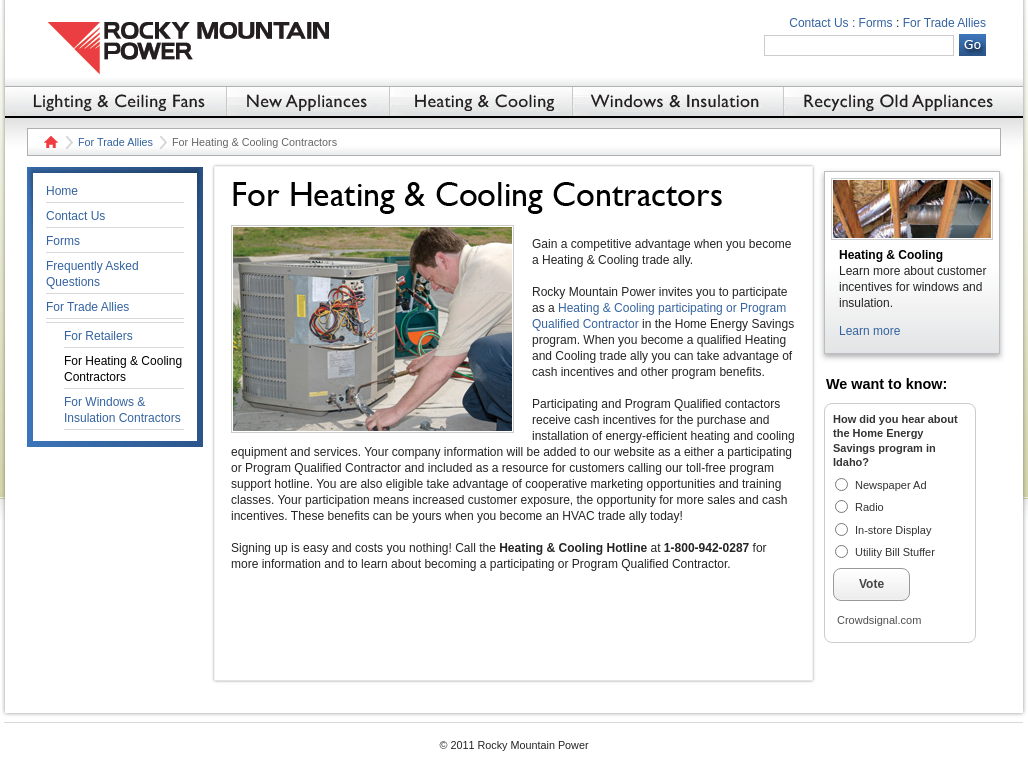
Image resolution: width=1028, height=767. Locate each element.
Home (48, 142)
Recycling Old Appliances (903, 101)
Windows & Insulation (677, 101)
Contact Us (75, 216)
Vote (871, 584)
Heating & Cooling (480, 101)
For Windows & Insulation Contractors (122, 410)
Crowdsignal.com (879, 620)
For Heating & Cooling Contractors (123, 369)
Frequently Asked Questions (92, 274)
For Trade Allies (944, 23)
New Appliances (307, 101)
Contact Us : (822, 23)
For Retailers (98, 336)
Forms (876, 23)
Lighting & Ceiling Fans (115, 101)
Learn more (869, 331)
